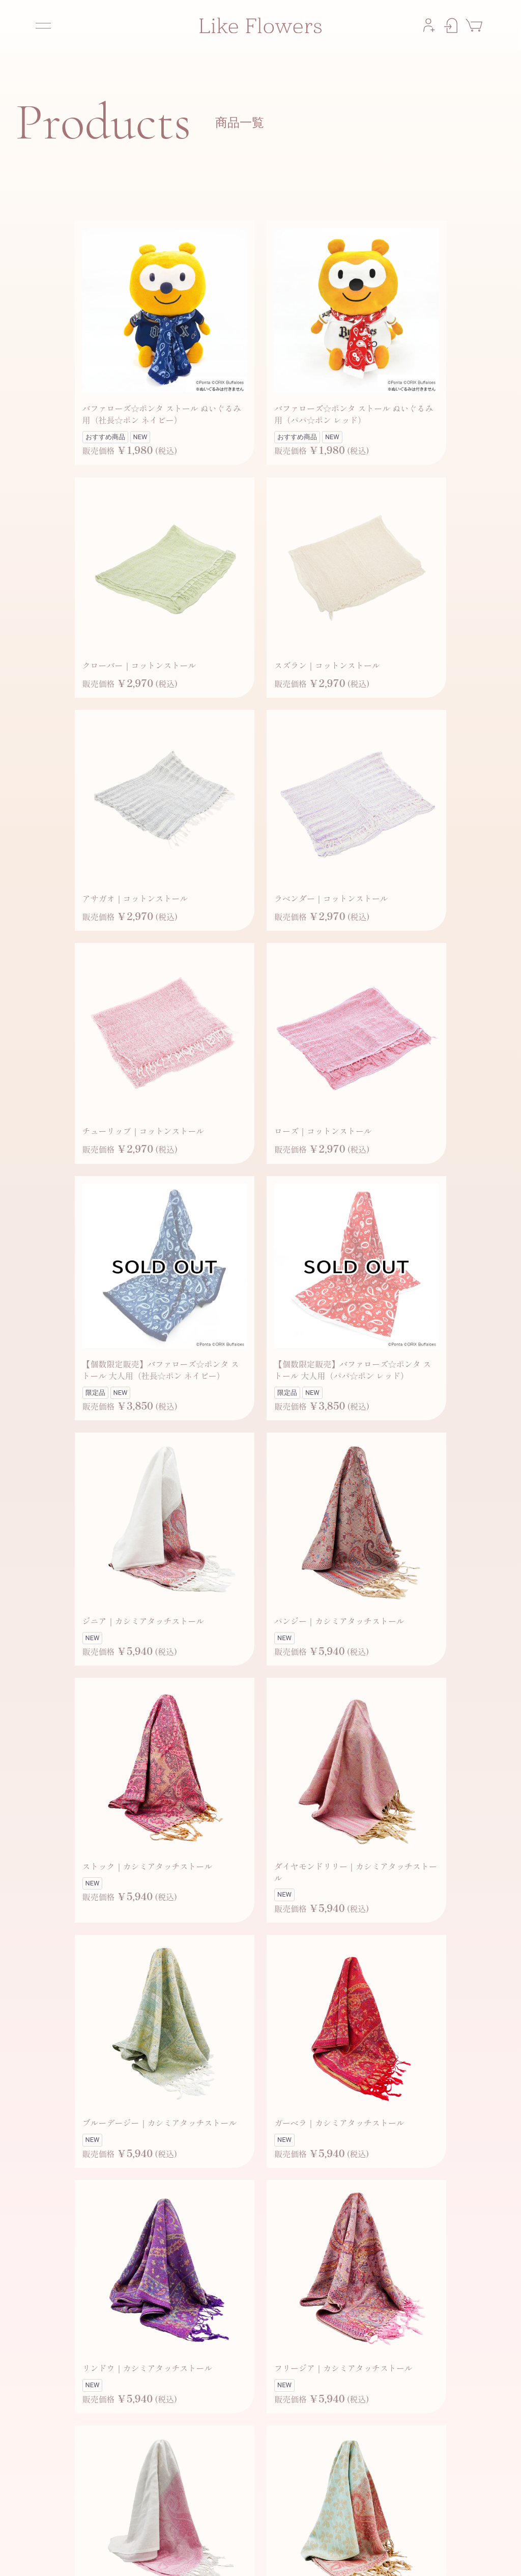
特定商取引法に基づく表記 (448, 2556)
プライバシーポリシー (368, 2556)
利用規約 (313, 2556)
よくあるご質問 (217, 2556)
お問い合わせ (269, 2556)
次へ (294, 2398)
